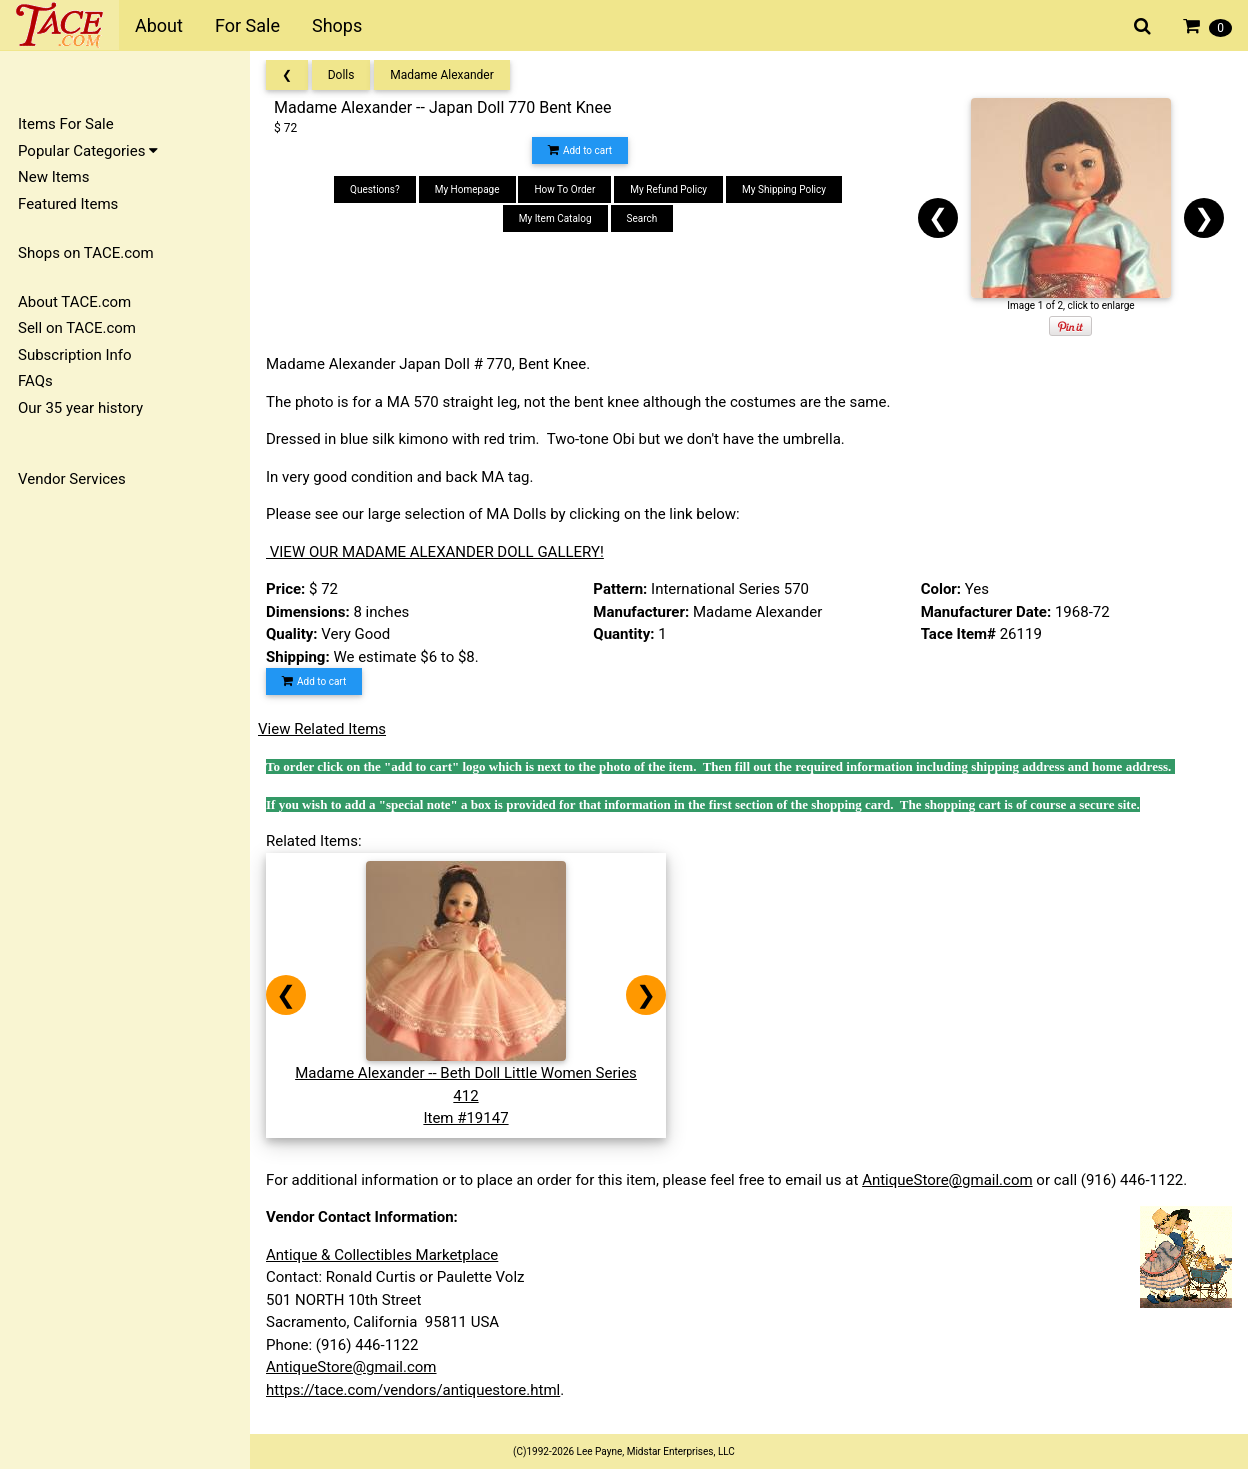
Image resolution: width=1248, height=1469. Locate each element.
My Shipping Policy (784, 189)
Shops (337, 25)
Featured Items (68, 204)
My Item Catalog (555, 218)
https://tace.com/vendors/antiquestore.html (413, 1390)
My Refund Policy (668, 189)
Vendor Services (72, 479)
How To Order (564, 189)
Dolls (341, 75)
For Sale (247, 25)
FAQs (35, 381)
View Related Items (322, 729)
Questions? (375, 189)
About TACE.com (74, 302)
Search (642, 218)
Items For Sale (66, 124)
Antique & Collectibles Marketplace (382, 1255)
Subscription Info (75, 355)
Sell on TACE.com (77, 328)
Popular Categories (88, 151)
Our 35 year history (80, 408)
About (159, 25)
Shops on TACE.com (86, 253)
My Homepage (467, 189)
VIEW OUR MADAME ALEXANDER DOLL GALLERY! (435, 552)
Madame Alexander (442, 75)
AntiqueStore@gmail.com (947, 1180)
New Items (53, 177)
